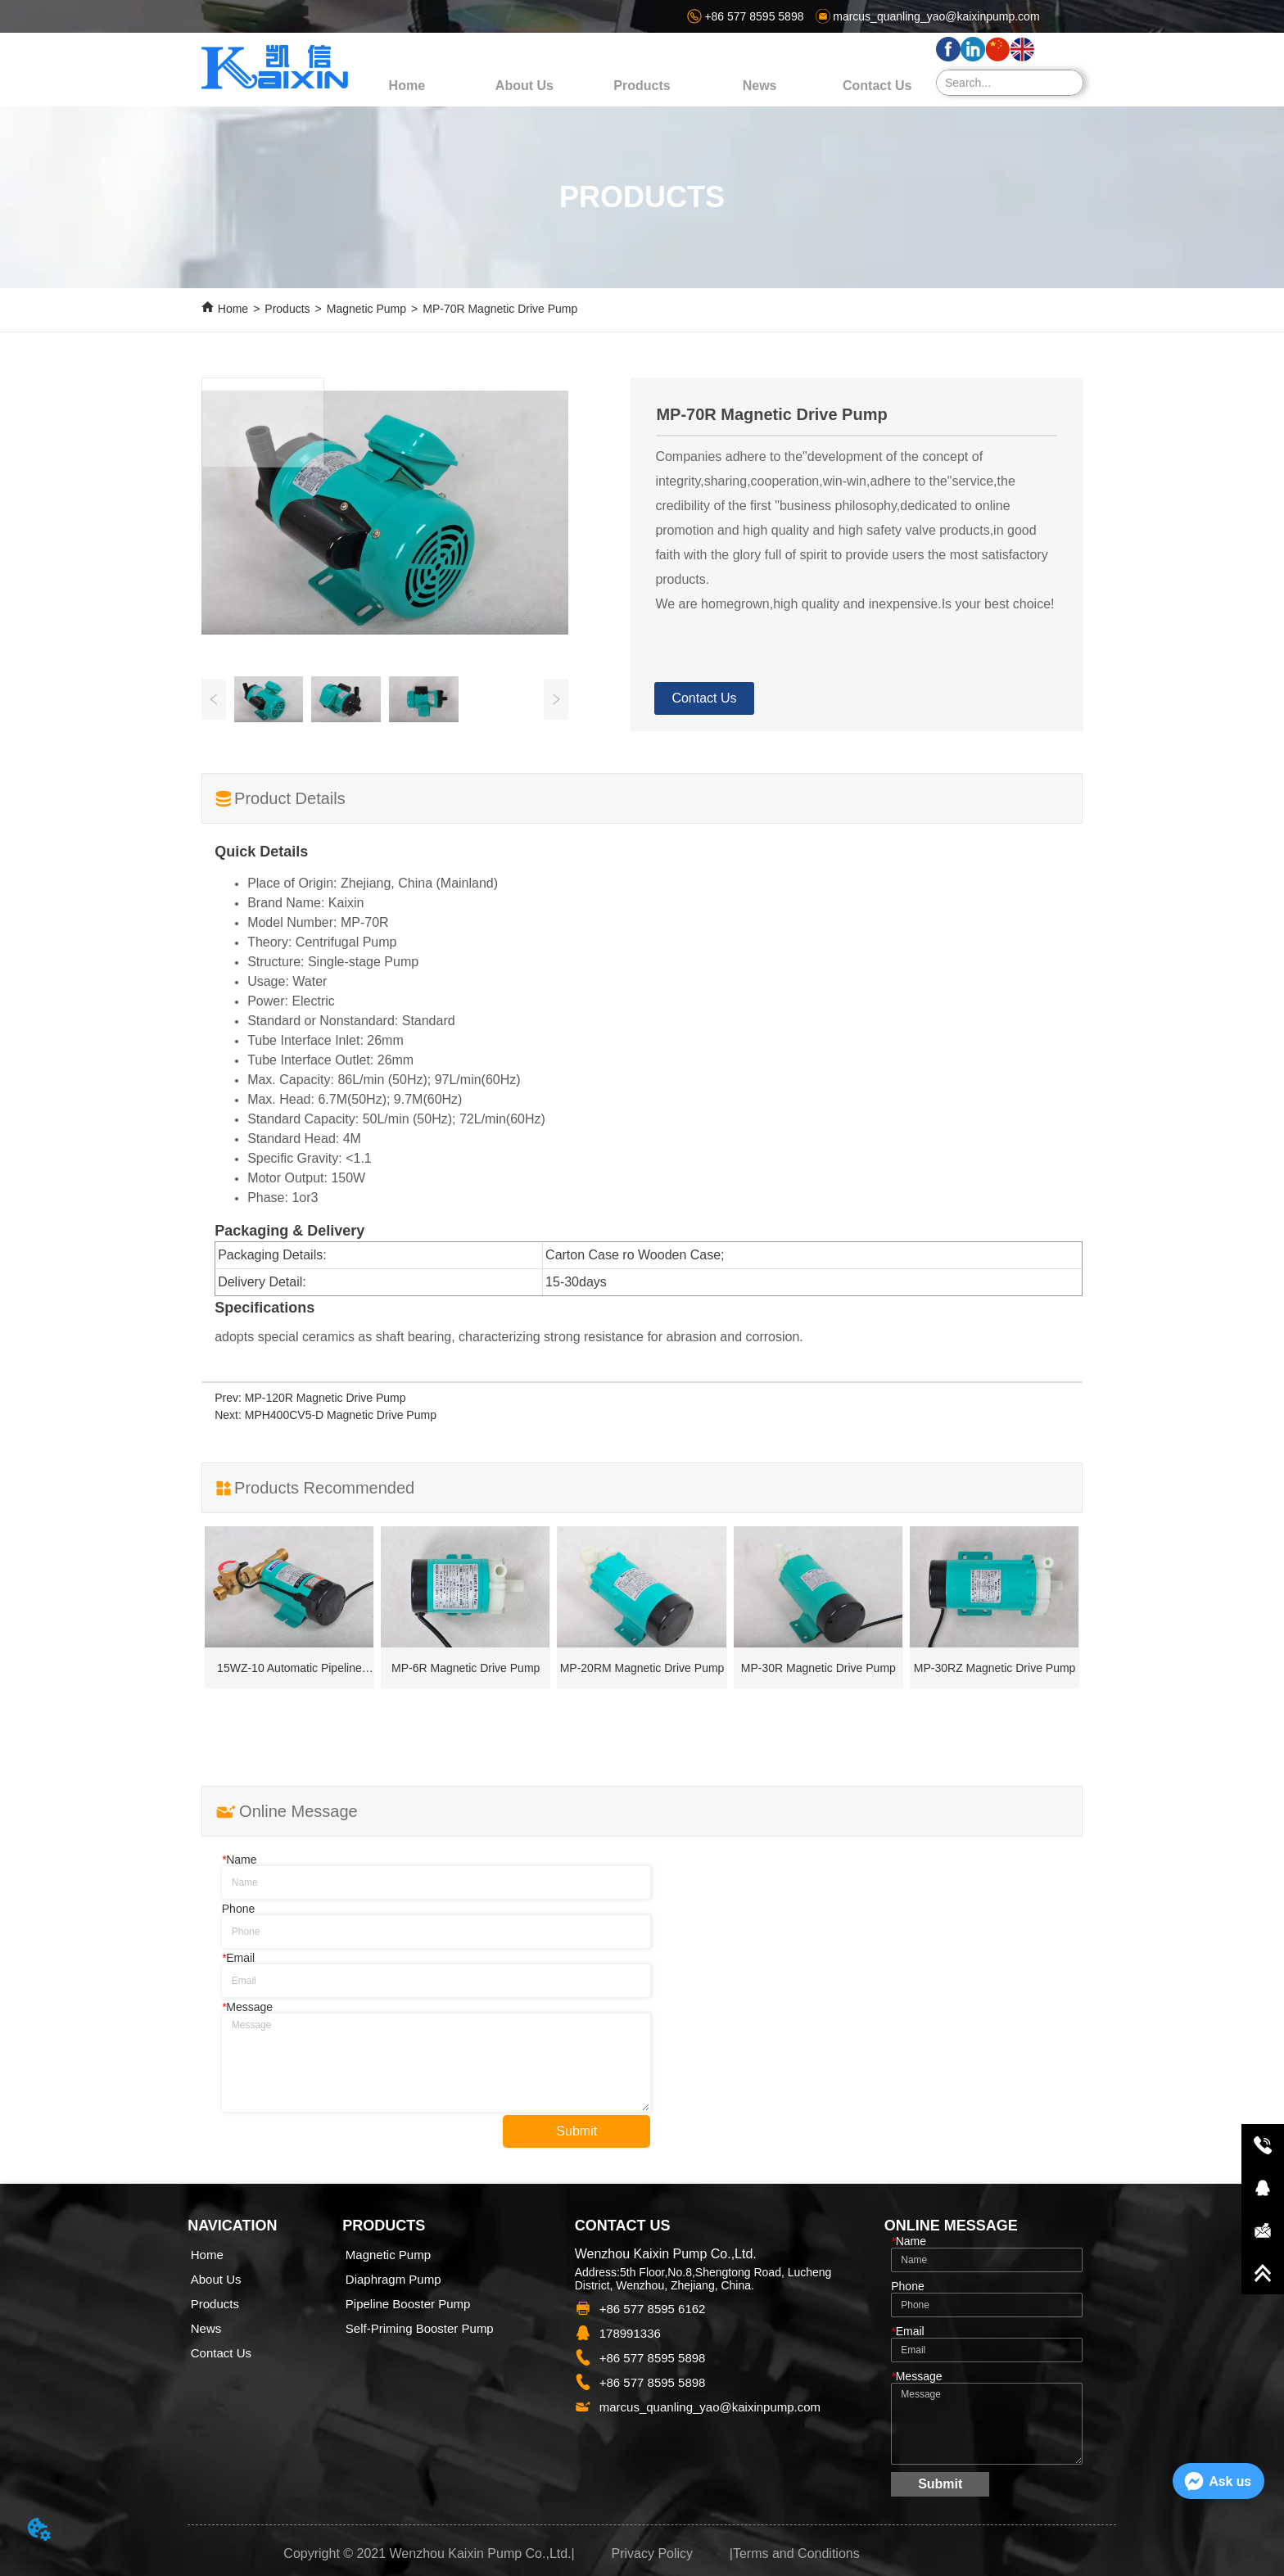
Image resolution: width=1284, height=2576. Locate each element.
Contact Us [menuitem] (877, 86)
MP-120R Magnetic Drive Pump (325, 1397)
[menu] (642, 86)
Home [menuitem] (407, 86)
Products (287, 308)
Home (233, 308)
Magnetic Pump (366, 308)
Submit (576, 2131)
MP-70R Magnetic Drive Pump (500, 308)
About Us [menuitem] (524, 86)
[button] (641, 86)
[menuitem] (642, 86)
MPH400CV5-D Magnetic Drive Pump (340, 1414)
